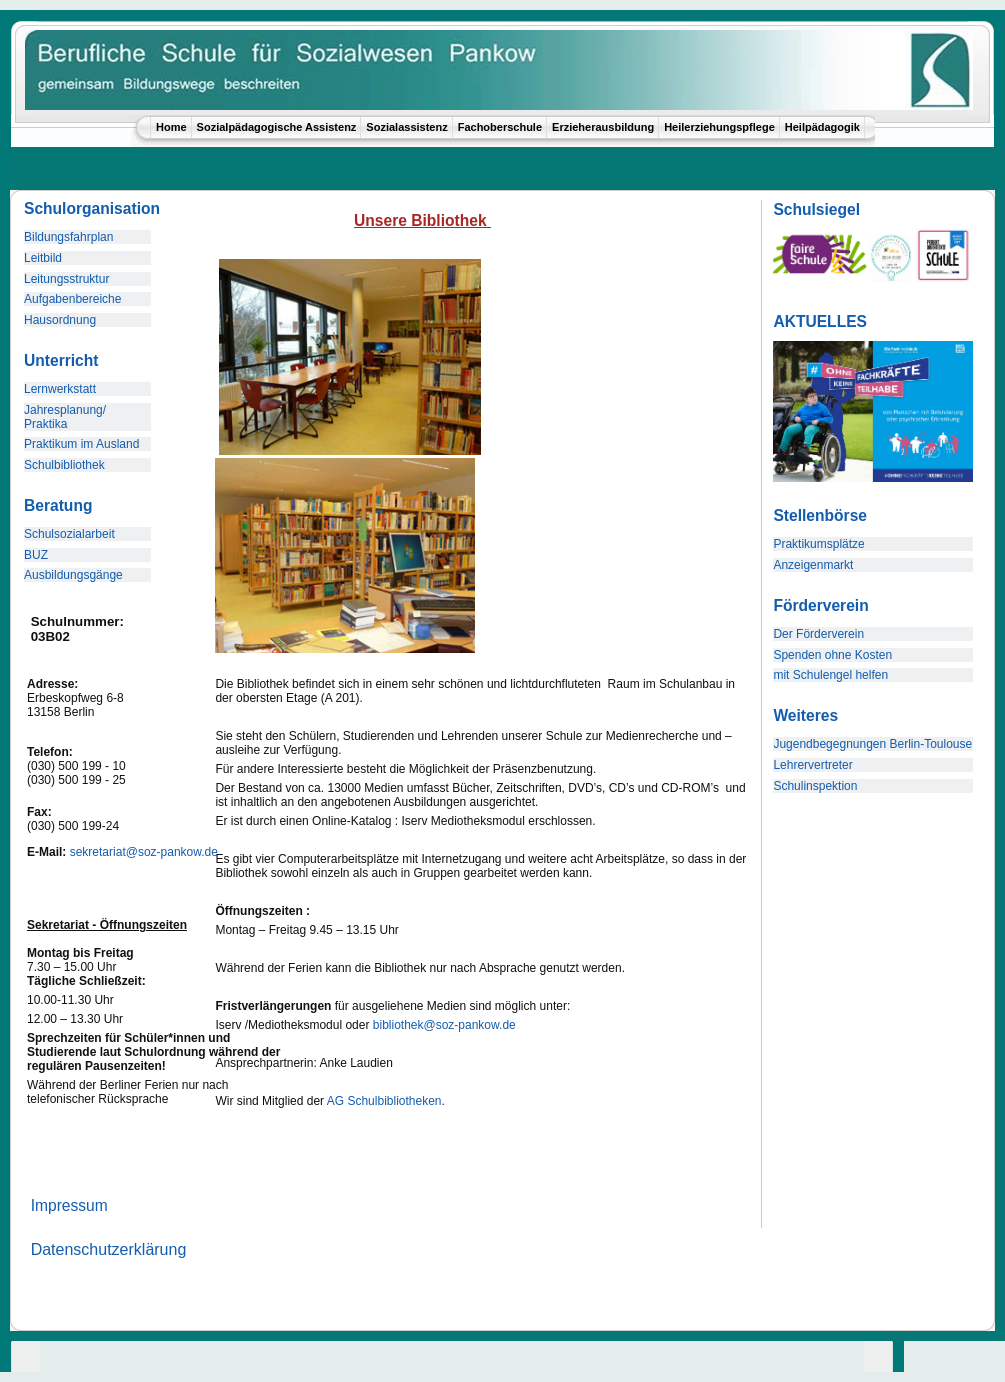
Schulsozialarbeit (69, 534)
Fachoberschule (500, 127)
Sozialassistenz (406, 127)
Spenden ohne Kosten (832, 655)
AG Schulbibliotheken (384, 1101)
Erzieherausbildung (603, 127)
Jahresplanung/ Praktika (65, 417)
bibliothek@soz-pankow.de (444, 1025)
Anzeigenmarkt (813, 565)
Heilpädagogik (822, 127)
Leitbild (43, 258)
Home (171, 127)
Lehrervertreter (812, 765)
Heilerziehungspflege (719, 127)
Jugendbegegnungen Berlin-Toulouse (872, 744)
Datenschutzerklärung (109, 1249)
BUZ (36, 555)
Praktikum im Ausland (81, 444)
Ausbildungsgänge (73, 575)
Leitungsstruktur (66, 279)
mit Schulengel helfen (830, 675)
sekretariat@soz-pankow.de (144, 852)
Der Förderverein (818, 634)
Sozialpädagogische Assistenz (277, 127)
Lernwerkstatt (60, 389)
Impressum (69, 1205)
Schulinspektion (815, 786)
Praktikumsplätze (818, 544)
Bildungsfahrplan (68, 237)
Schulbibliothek (64, 465)
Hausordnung (60, 320)
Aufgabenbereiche (72, 299)
